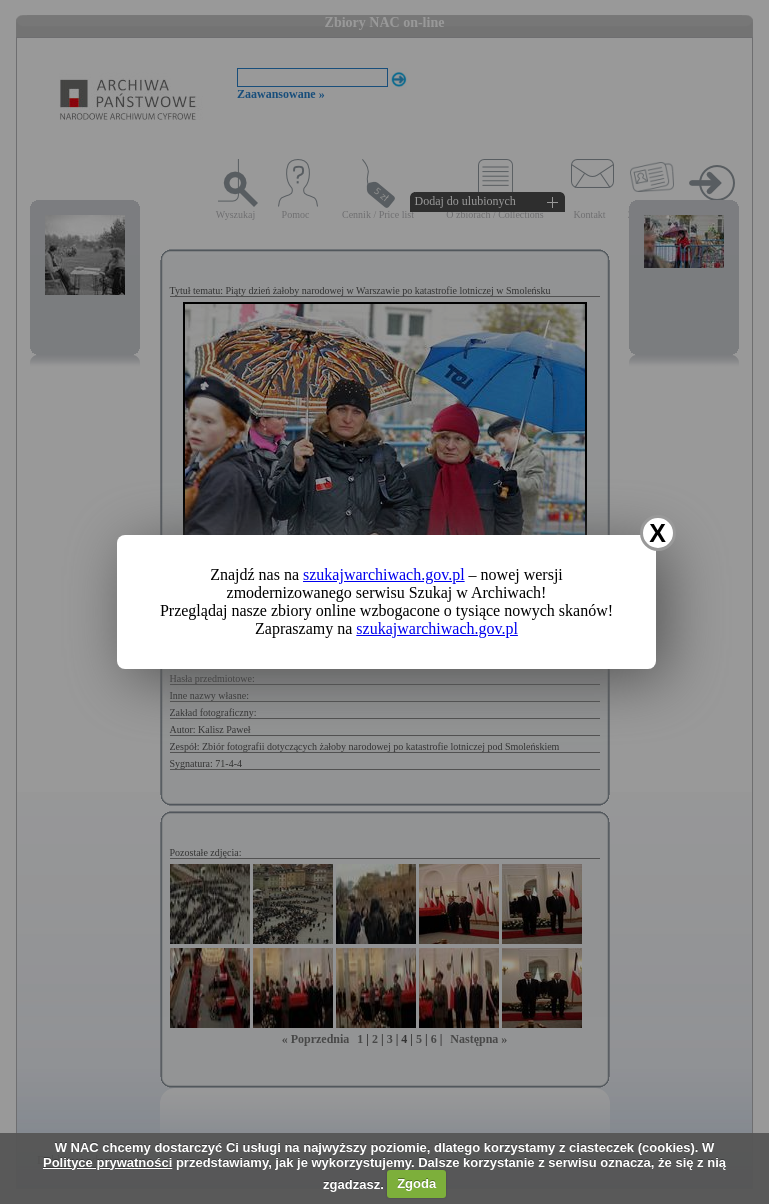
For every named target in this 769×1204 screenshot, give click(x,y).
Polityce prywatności (107, 1162)
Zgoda (416, 1183)
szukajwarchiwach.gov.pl (384, 574)
